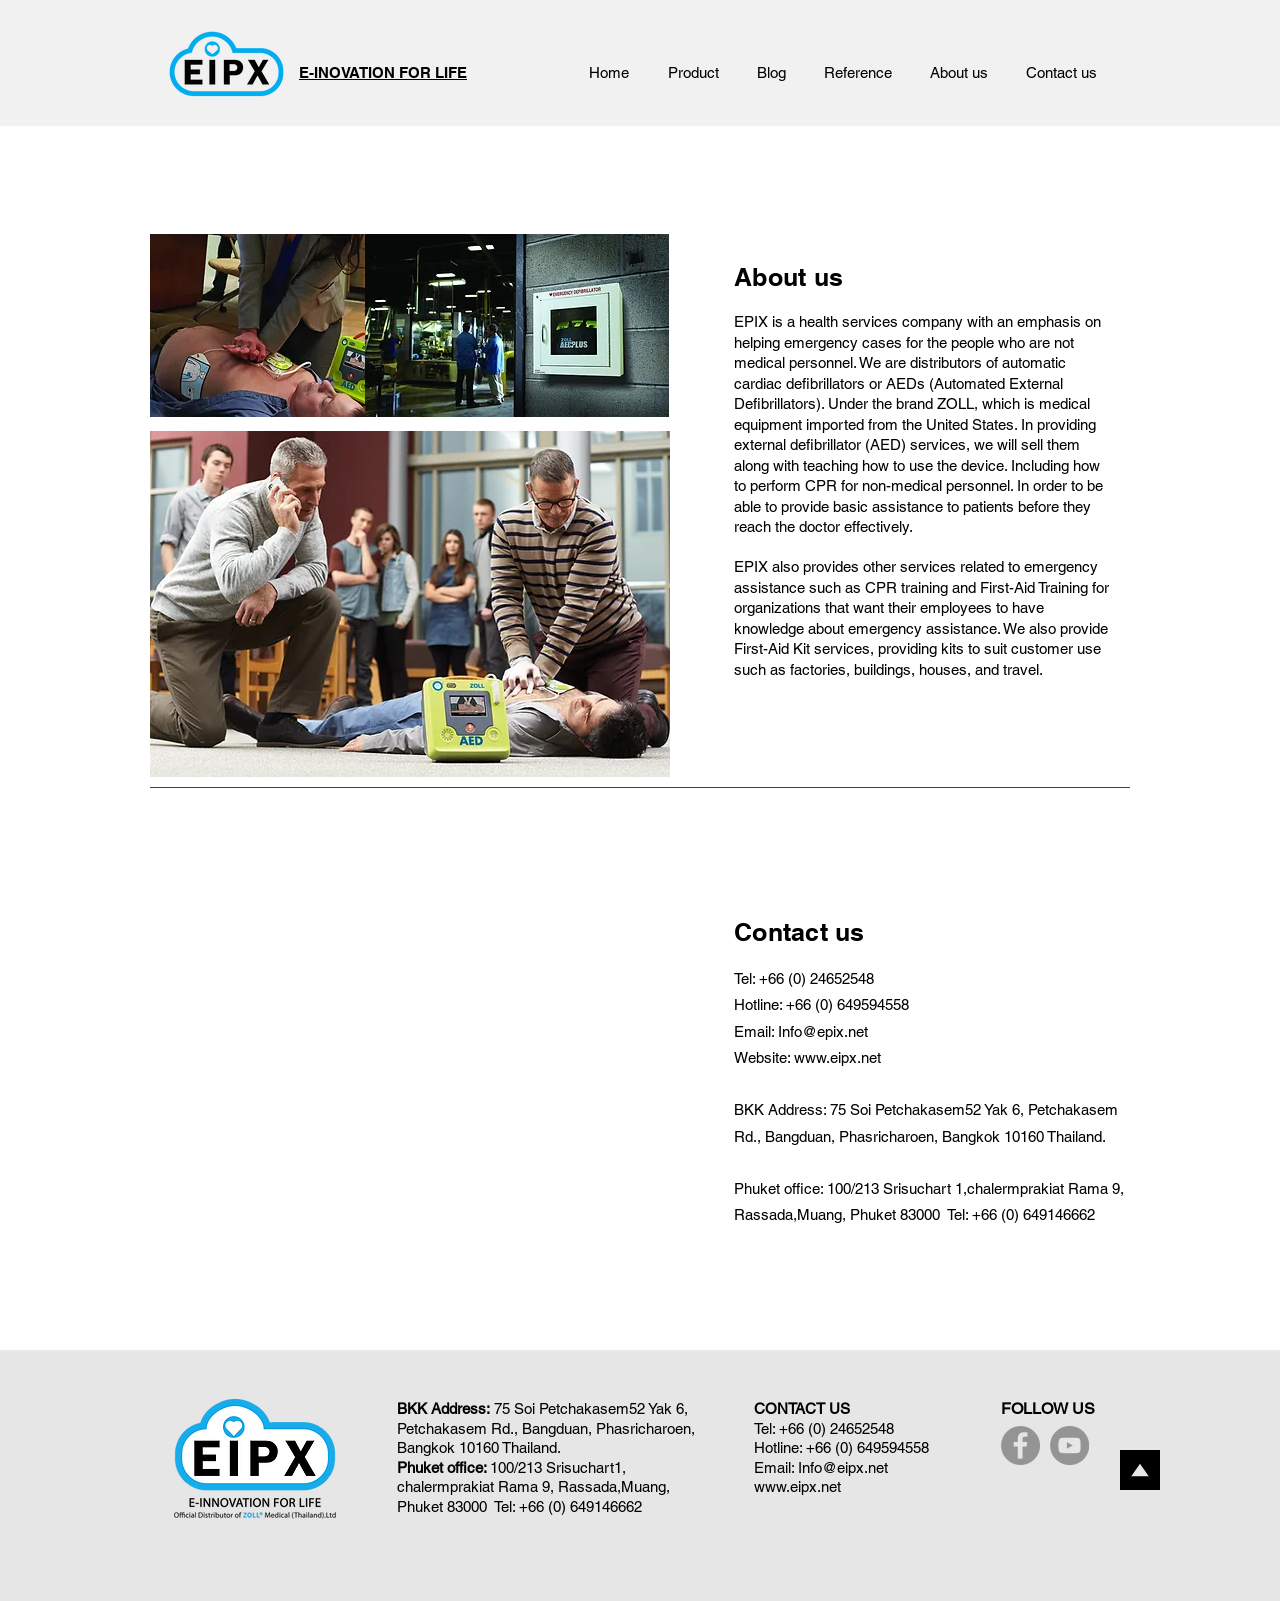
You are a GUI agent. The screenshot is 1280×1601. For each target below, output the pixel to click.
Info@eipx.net (843, 1467)
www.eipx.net (837, 1057)
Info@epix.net (823, 1031)
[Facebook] (1020, 1445)
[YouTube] (1069, 1445)
